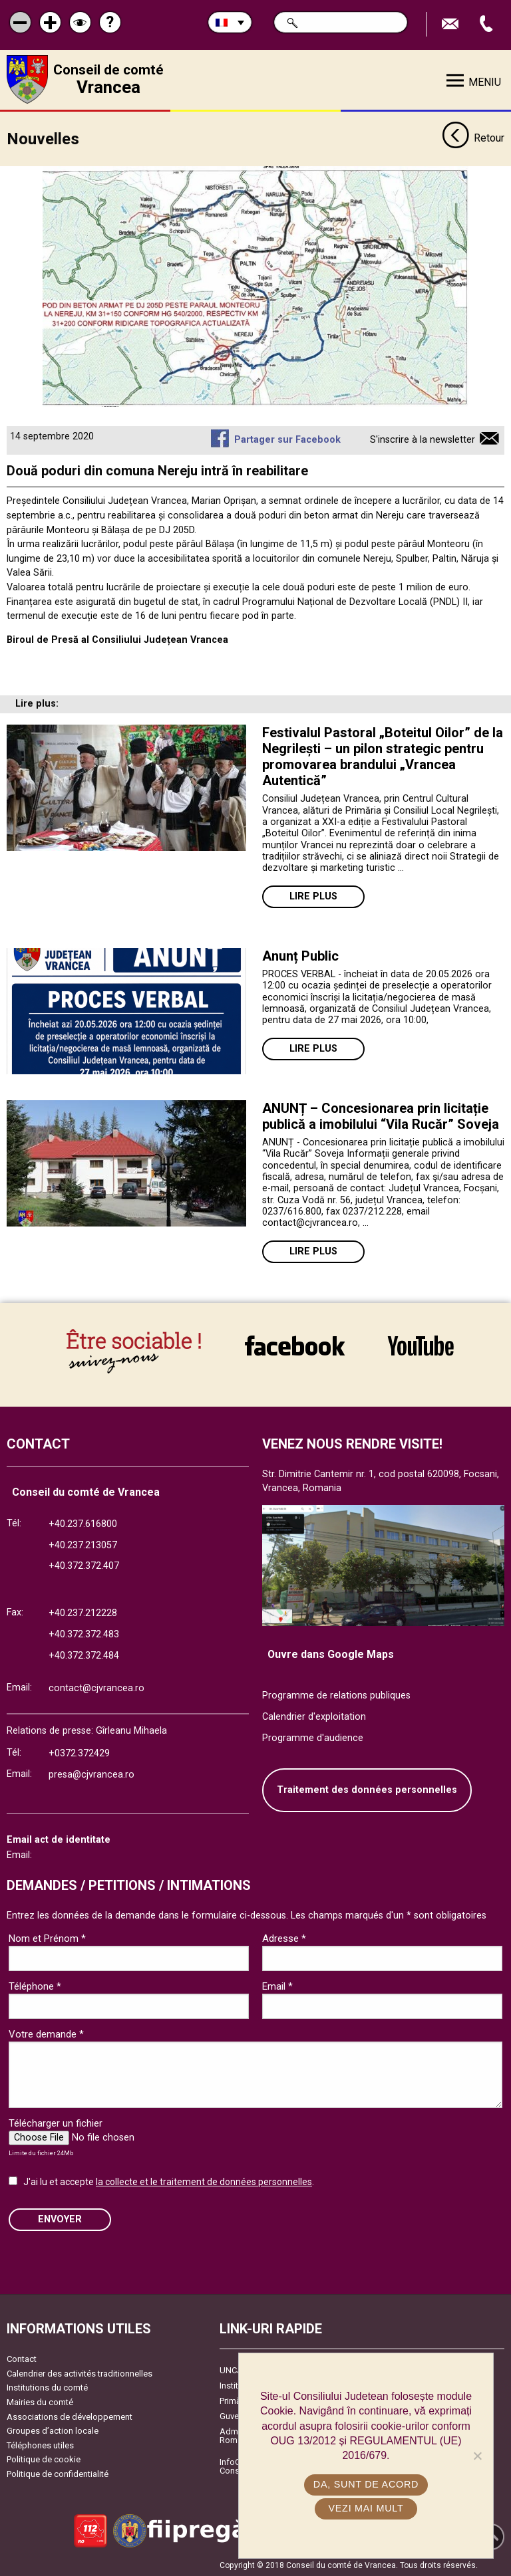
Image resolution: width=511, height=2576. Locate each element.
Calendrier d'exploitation (314, 1716)
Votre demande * (46, 2034)
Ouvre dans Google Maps (330, 1653)
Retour (473, 138)
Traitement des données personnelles (367, 1789)
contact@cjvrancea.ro (96, 1687)
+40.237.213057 (83, 1544)
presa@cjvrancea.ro (91, 1774)
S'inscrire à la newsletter (422, 439)
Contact (22, 2358)
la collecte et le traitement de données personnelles (204, 2181)
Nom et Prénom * (47, 1938)
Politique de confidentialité (57, 2473)
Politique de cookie (44, 2459)
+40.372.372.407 (84, 1565)
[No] (477, 2455)
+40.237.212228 (83, 1612)
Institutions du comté (47, 2387)
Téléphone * (35, 1986)
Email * (277, 1986)
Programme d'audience (312, 1737)
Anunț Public (300, 955)
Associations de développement (69, 2416)
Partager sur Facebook (287, 439)
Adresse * (284, 1938)
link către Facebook (295, 1345)
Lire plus (313, 895)
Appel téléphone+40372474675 (488, 24)
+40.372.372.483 (84, 1633)
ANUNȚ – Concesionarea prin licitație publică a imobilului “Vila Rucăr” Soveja (380, 1115)
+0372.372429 (79, 1752)
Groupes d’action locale (52, 2430)
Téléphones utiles (40, 2445)
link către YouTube (421, 1345)
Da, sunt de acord (366, 2484)
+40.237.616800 (83, 1523)
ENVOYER (60, 2218)
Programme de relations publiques (336, 1694)
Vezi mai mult (365, 2508)
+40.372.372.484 (84, 1655)
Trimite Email (452, 24)
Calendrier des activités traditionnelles (79, 2373)
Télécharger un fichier (55, 2123)
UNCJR (233, 2370)
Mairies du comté (40, 2401)
